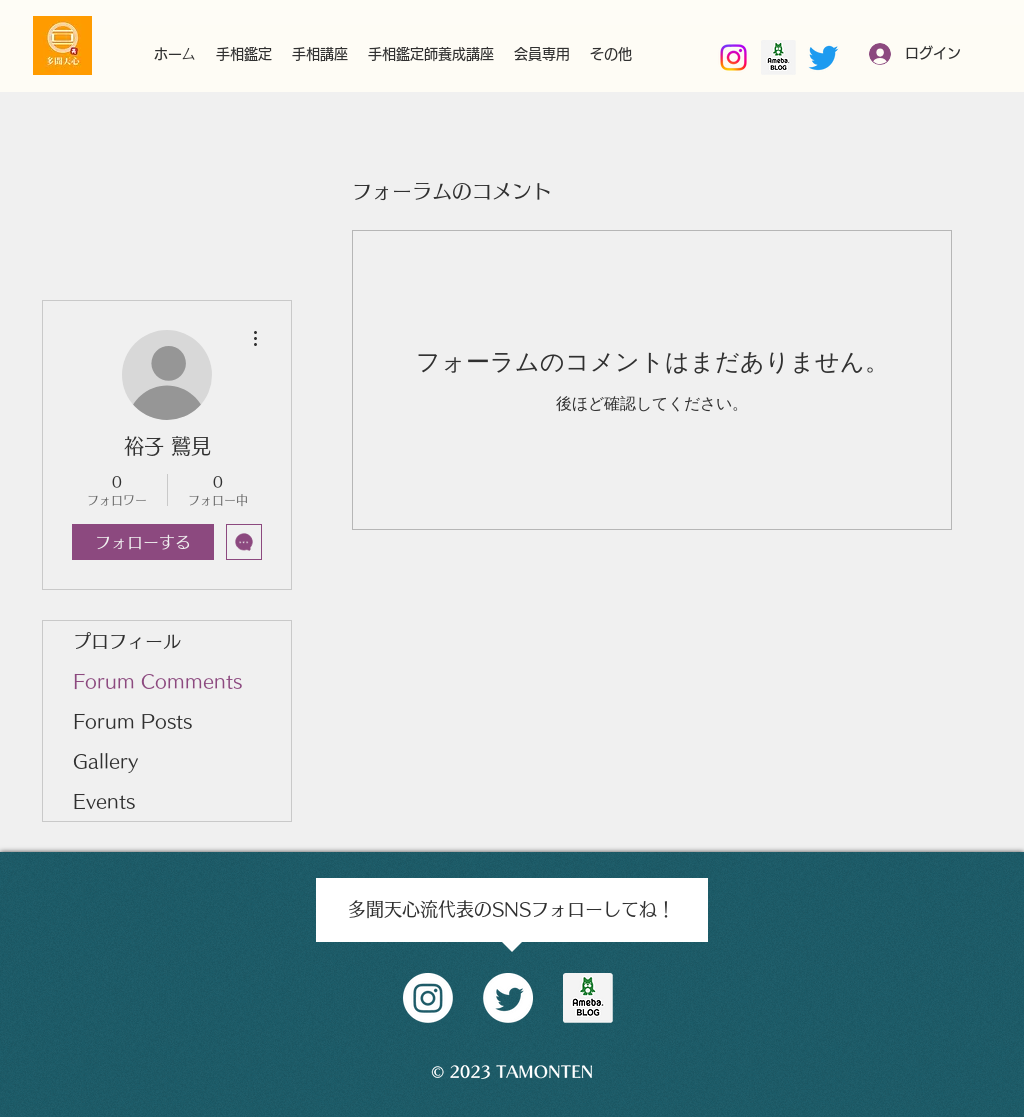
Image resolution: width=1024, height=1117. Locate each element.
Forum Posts (132, 721)
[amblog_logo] (588, 998)
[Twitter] (823, 57)
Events (104, 801)
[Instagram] (733, 57)
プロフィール (127, 641)
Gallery (105, 761)
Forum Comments (157, 681)
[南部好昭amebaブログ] (778, 57)
